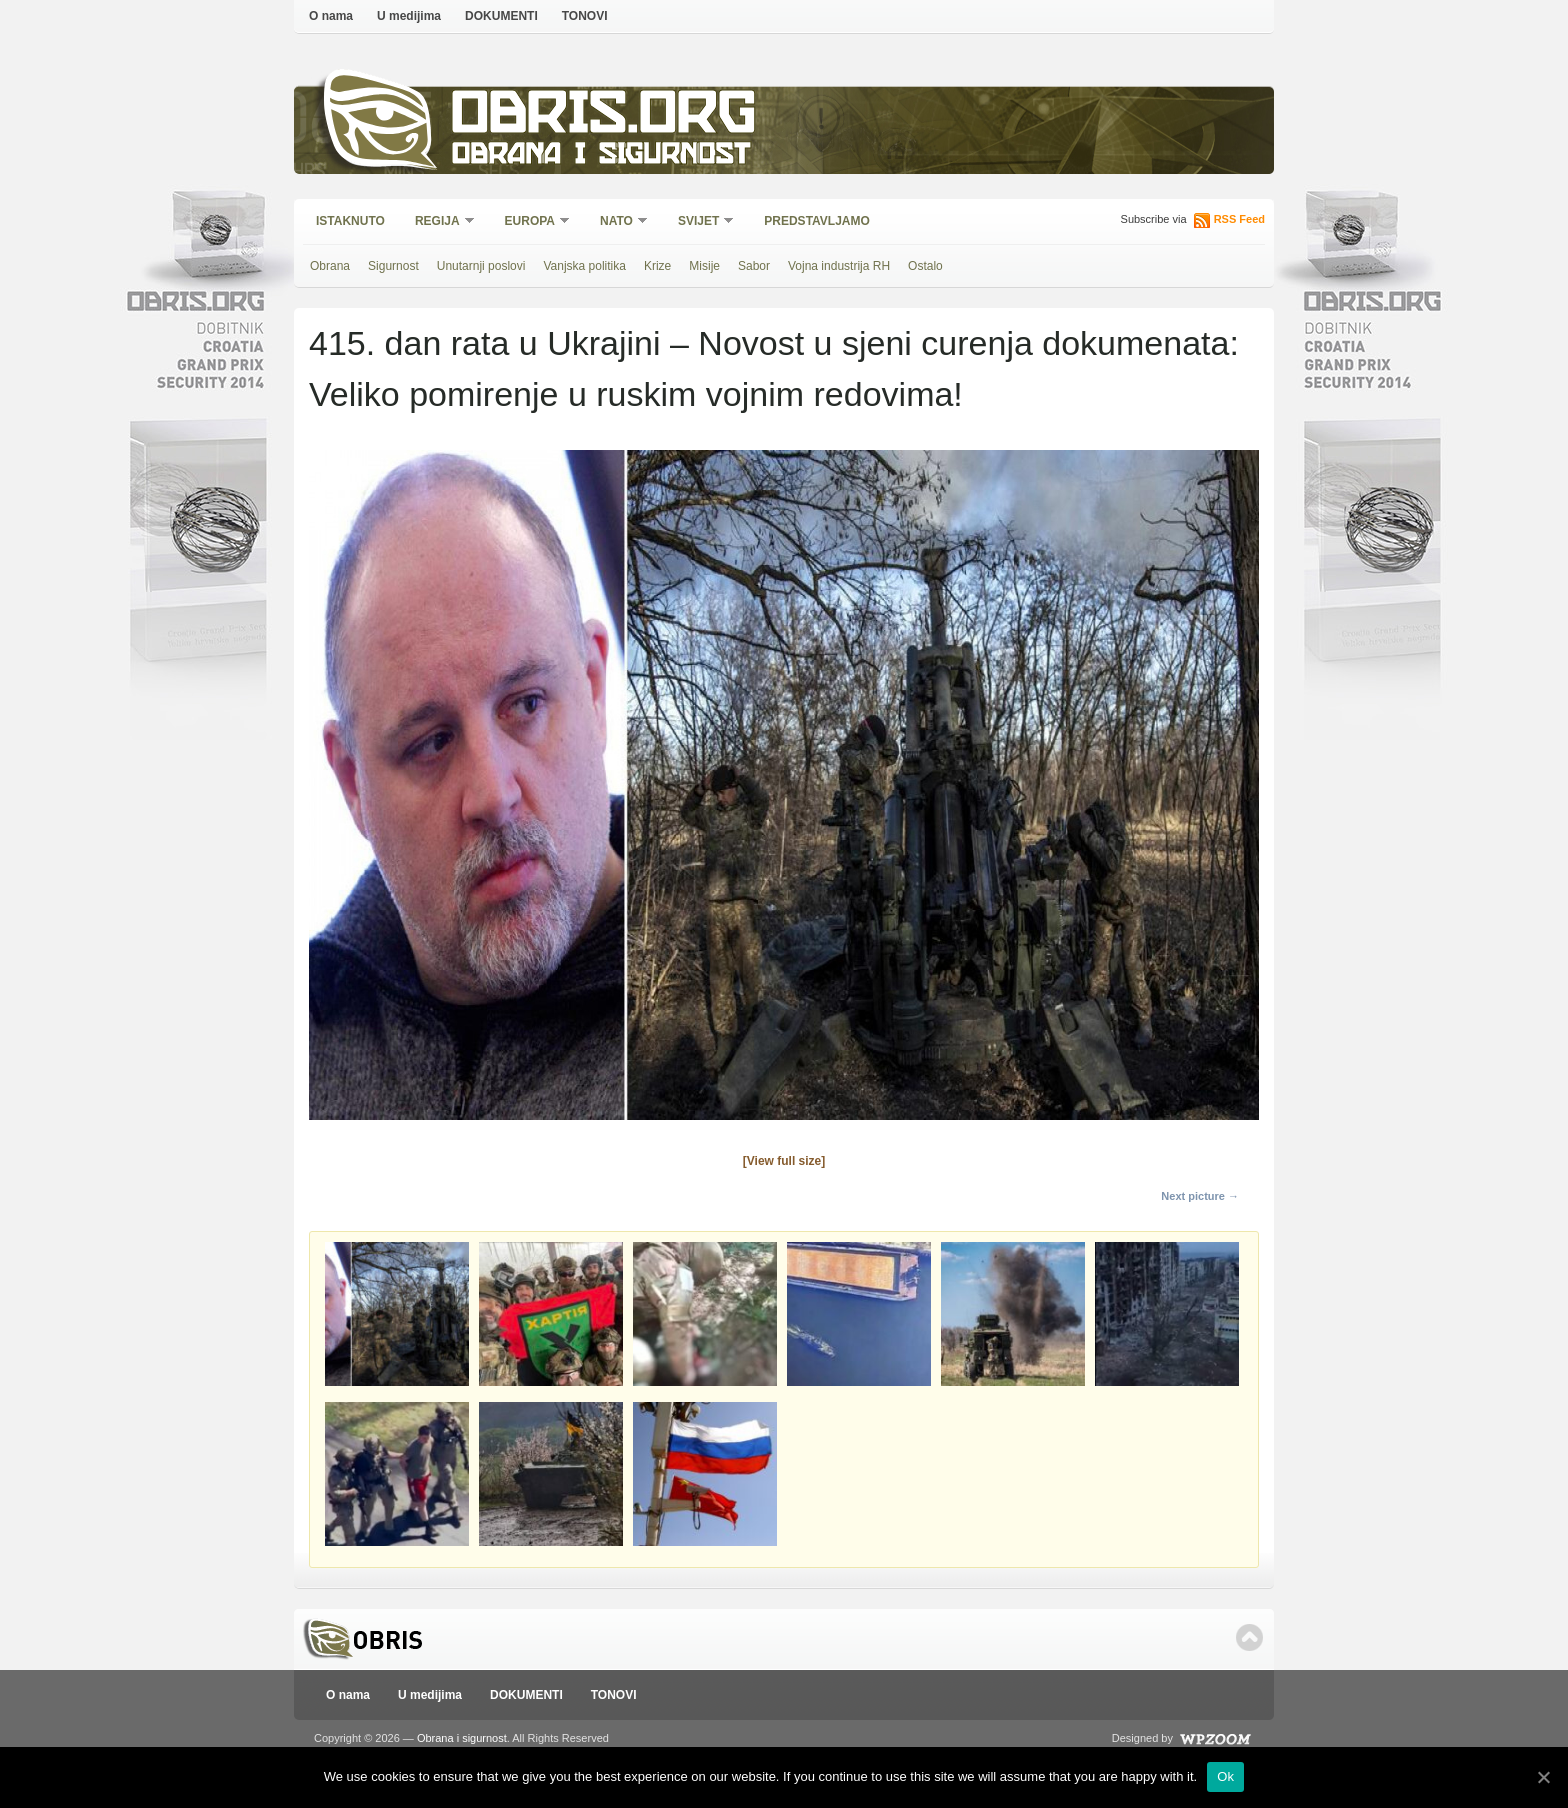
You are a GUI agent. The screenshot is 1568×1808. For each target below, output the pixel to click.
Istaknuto (350, 221)
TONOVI (585, 16)
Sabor (754, 266)
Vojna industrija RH (839, 266)
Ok (1225, 1776)
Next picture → (1200, 1196)
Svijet (699, 222)
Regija (438, 222)
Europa (531, 222)
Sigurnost (393, 266)
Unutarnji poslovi (481, 266)
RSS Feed (1239, 219)
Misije (704, 266)
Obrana (330, 266)
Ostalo (925, 266)
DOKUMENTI (501, 16)
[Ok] (1543, 1777)
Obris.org (604, 117)
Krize (657, 266)
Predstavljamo (817, 221)
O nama (331, 16)
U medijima (409, 16)
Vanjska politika (584, 266)
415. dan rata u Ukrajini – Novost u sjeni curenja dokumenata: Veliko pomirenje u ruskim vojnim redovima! (774, 368)
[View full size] (784, 1161)
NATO (617, 222)
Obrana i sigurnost (600, 156)
